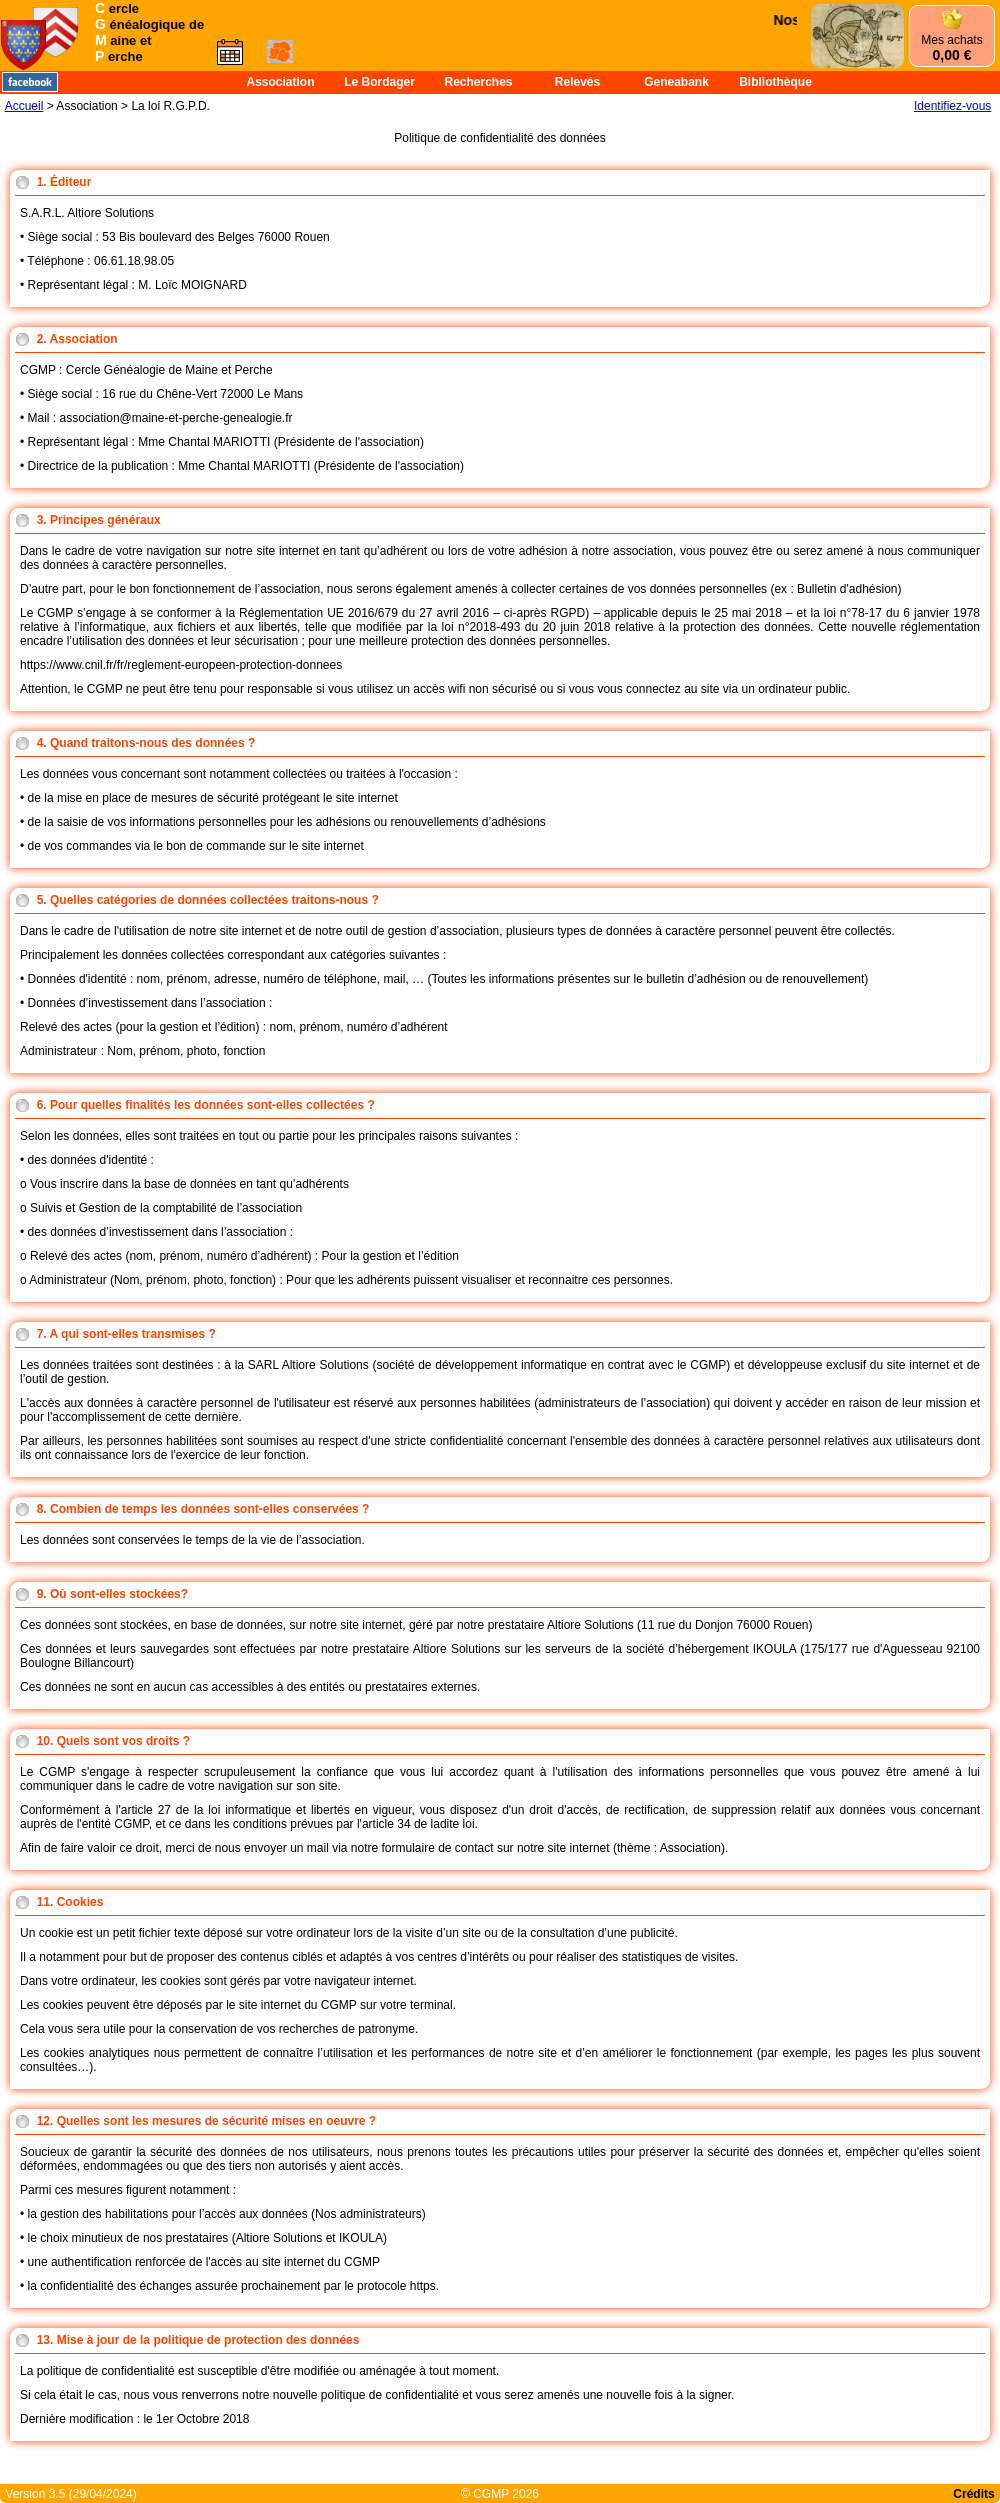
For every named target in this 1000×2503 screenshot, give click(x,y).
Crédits (973, 2494)
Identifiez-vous (952, 106)
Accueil (24, 106)
